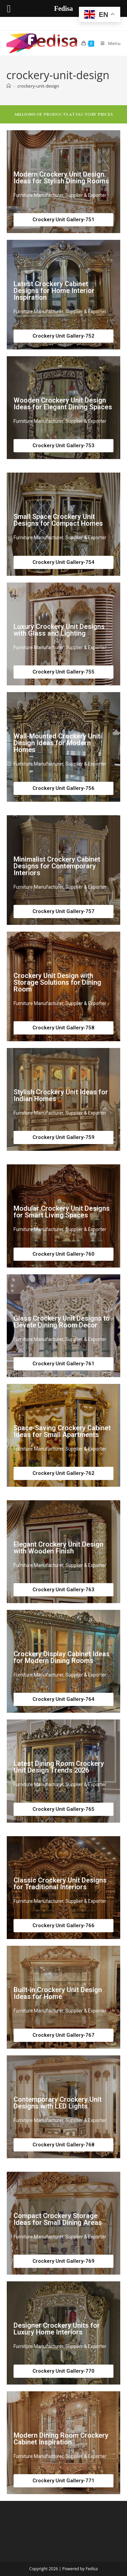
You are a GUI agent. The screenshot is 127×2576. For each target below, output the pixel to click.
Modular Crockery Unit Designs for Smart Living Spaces (62, 1211)
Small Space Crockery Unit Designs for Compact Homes (58, 519)
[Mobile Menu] (108, 43)
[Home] (8, 86)
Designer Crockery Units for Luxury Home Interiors (57, 2328)
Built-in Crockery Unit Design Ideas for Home (58, 1993)
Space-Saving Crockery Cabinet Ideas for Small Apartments (62, 1431)
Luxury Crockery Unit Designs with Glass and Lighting (59, 629)
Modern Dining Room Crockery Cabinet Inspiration (61, 2438)
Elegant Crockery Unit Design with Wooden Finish (58, 1547)
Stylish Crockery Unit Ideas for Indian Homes (61, 1095)
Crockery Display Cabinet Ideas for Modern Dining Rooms (62, 1657)
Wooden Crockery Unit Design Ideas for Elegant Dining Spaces (63, 403)
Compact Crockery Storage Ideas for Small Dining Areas (58, 2219)
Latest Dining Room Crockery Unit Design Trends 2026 (59, 1766)
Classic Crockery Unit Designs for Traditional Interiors (60, 1883)
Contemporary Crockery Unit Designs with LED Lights (58, 2102)
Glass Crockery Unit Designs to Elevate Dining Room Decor (62, 1321)
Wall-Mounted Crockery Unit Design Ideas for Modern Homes (57, 743)
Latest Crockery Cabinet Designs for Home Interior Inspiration (54, 290)
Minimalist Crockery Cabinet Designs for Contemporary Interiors (57, 866)
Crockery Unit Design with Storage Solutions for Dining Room (57, 982)
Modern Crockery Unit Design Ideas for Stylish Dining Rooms (61, 177)
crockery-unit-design (38, 86)
